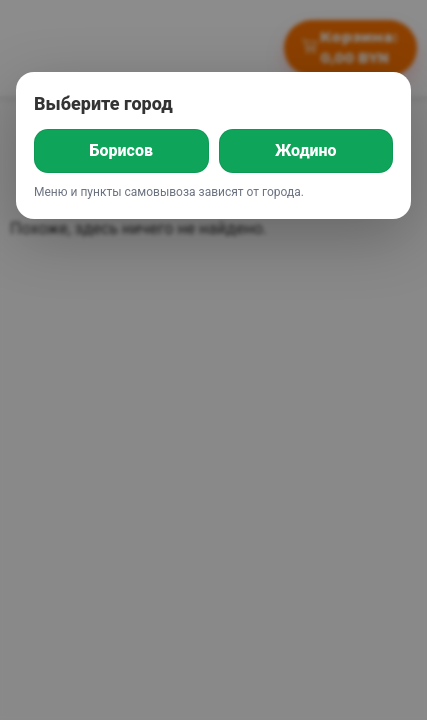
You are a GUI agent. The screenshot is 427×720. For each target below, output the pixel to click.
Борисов (121, 150)
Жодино (306, 150)
